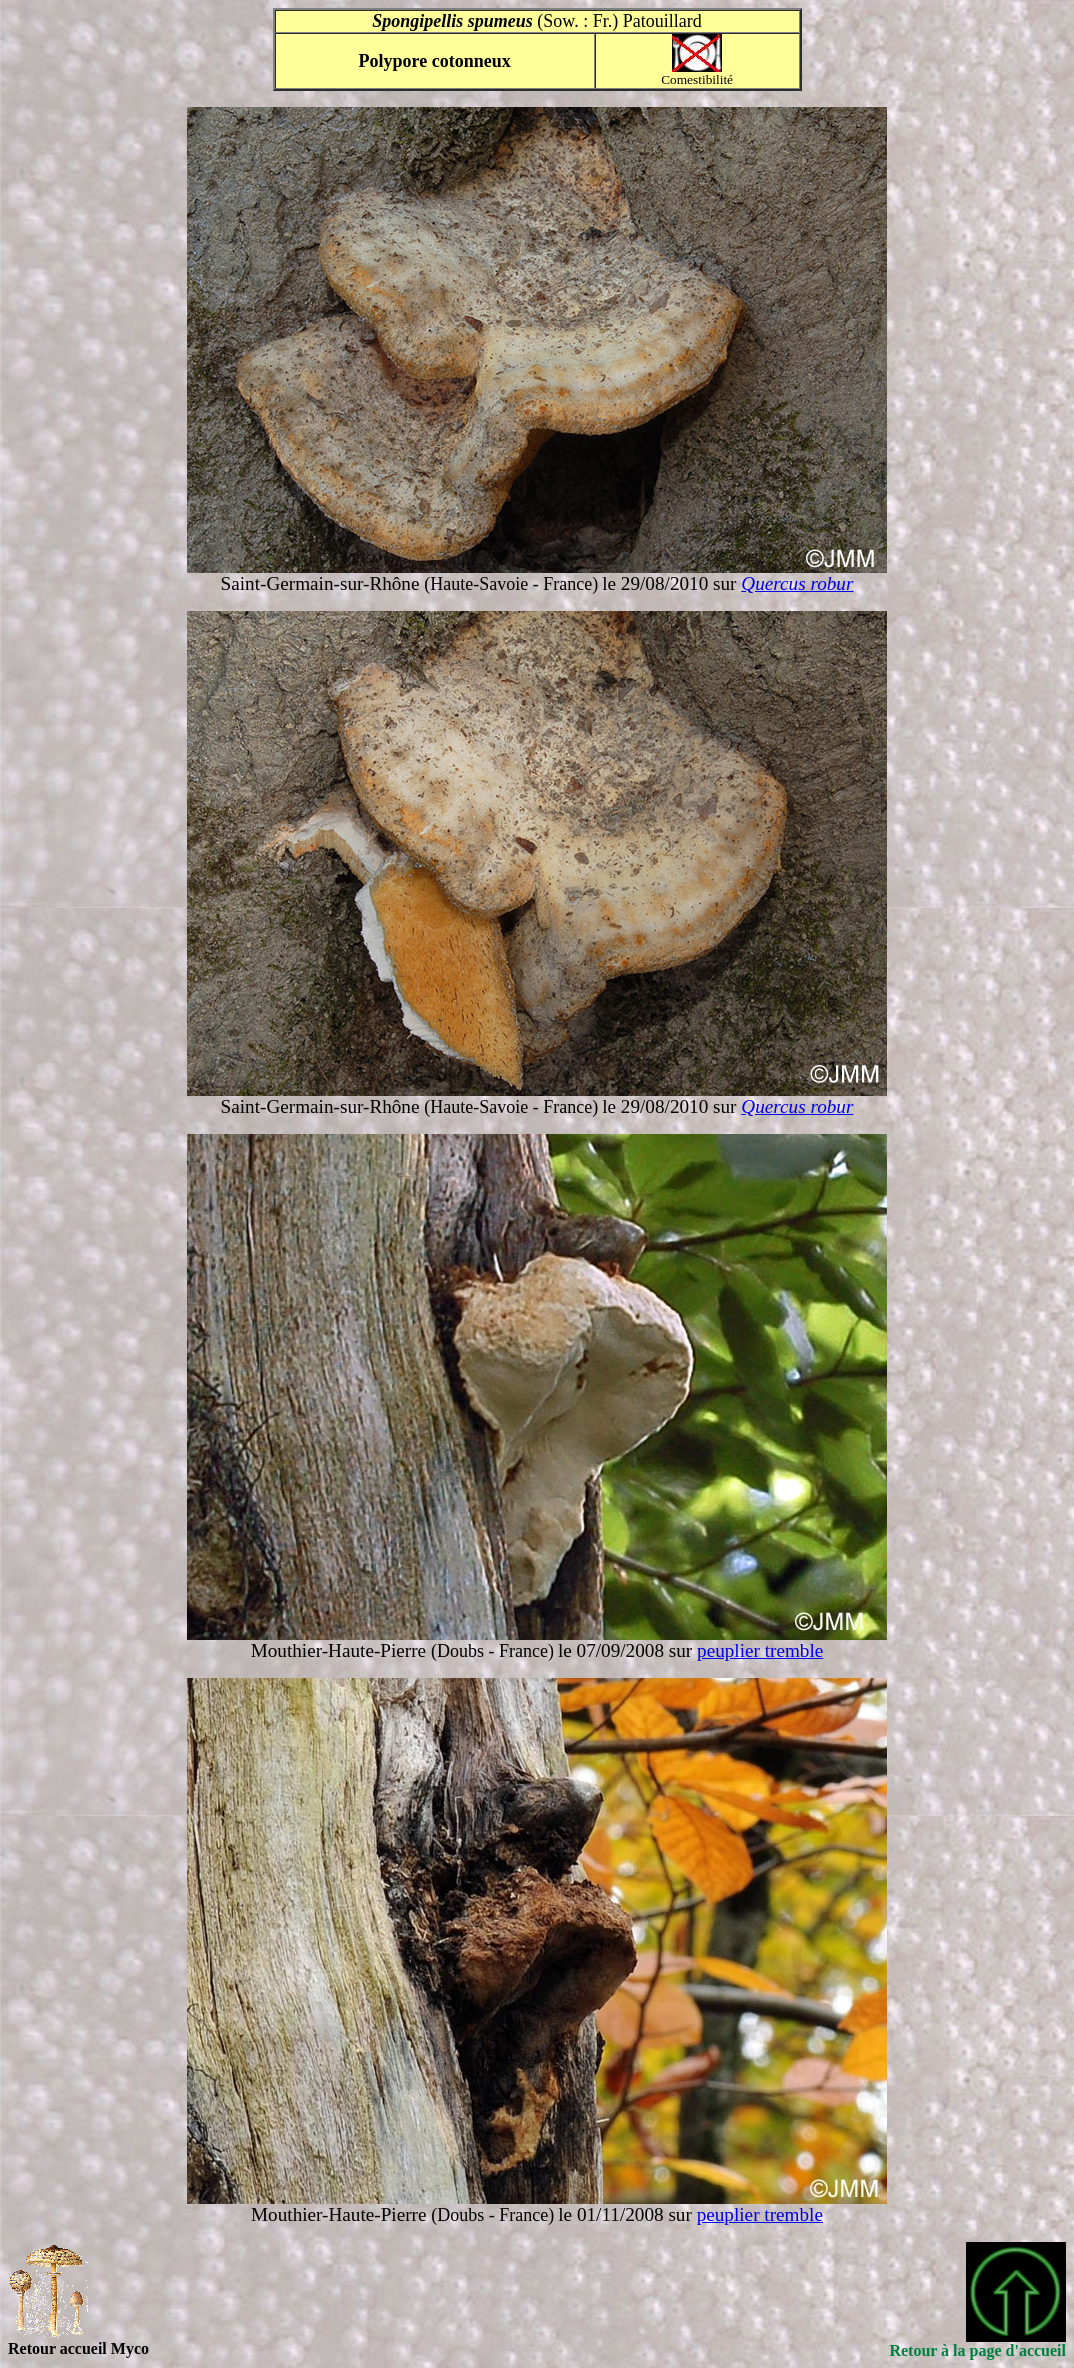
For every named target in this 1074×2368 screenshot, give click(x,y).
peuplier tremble (760, 1650)
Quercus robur (797, 583)
